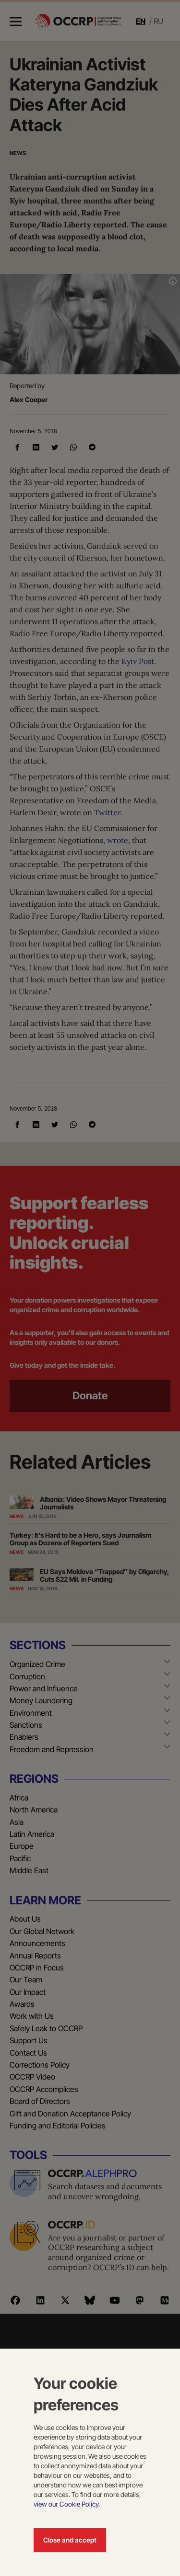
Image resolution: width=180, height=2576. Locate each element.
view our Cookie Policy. (67, 2504)
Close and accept (69, 2540)
